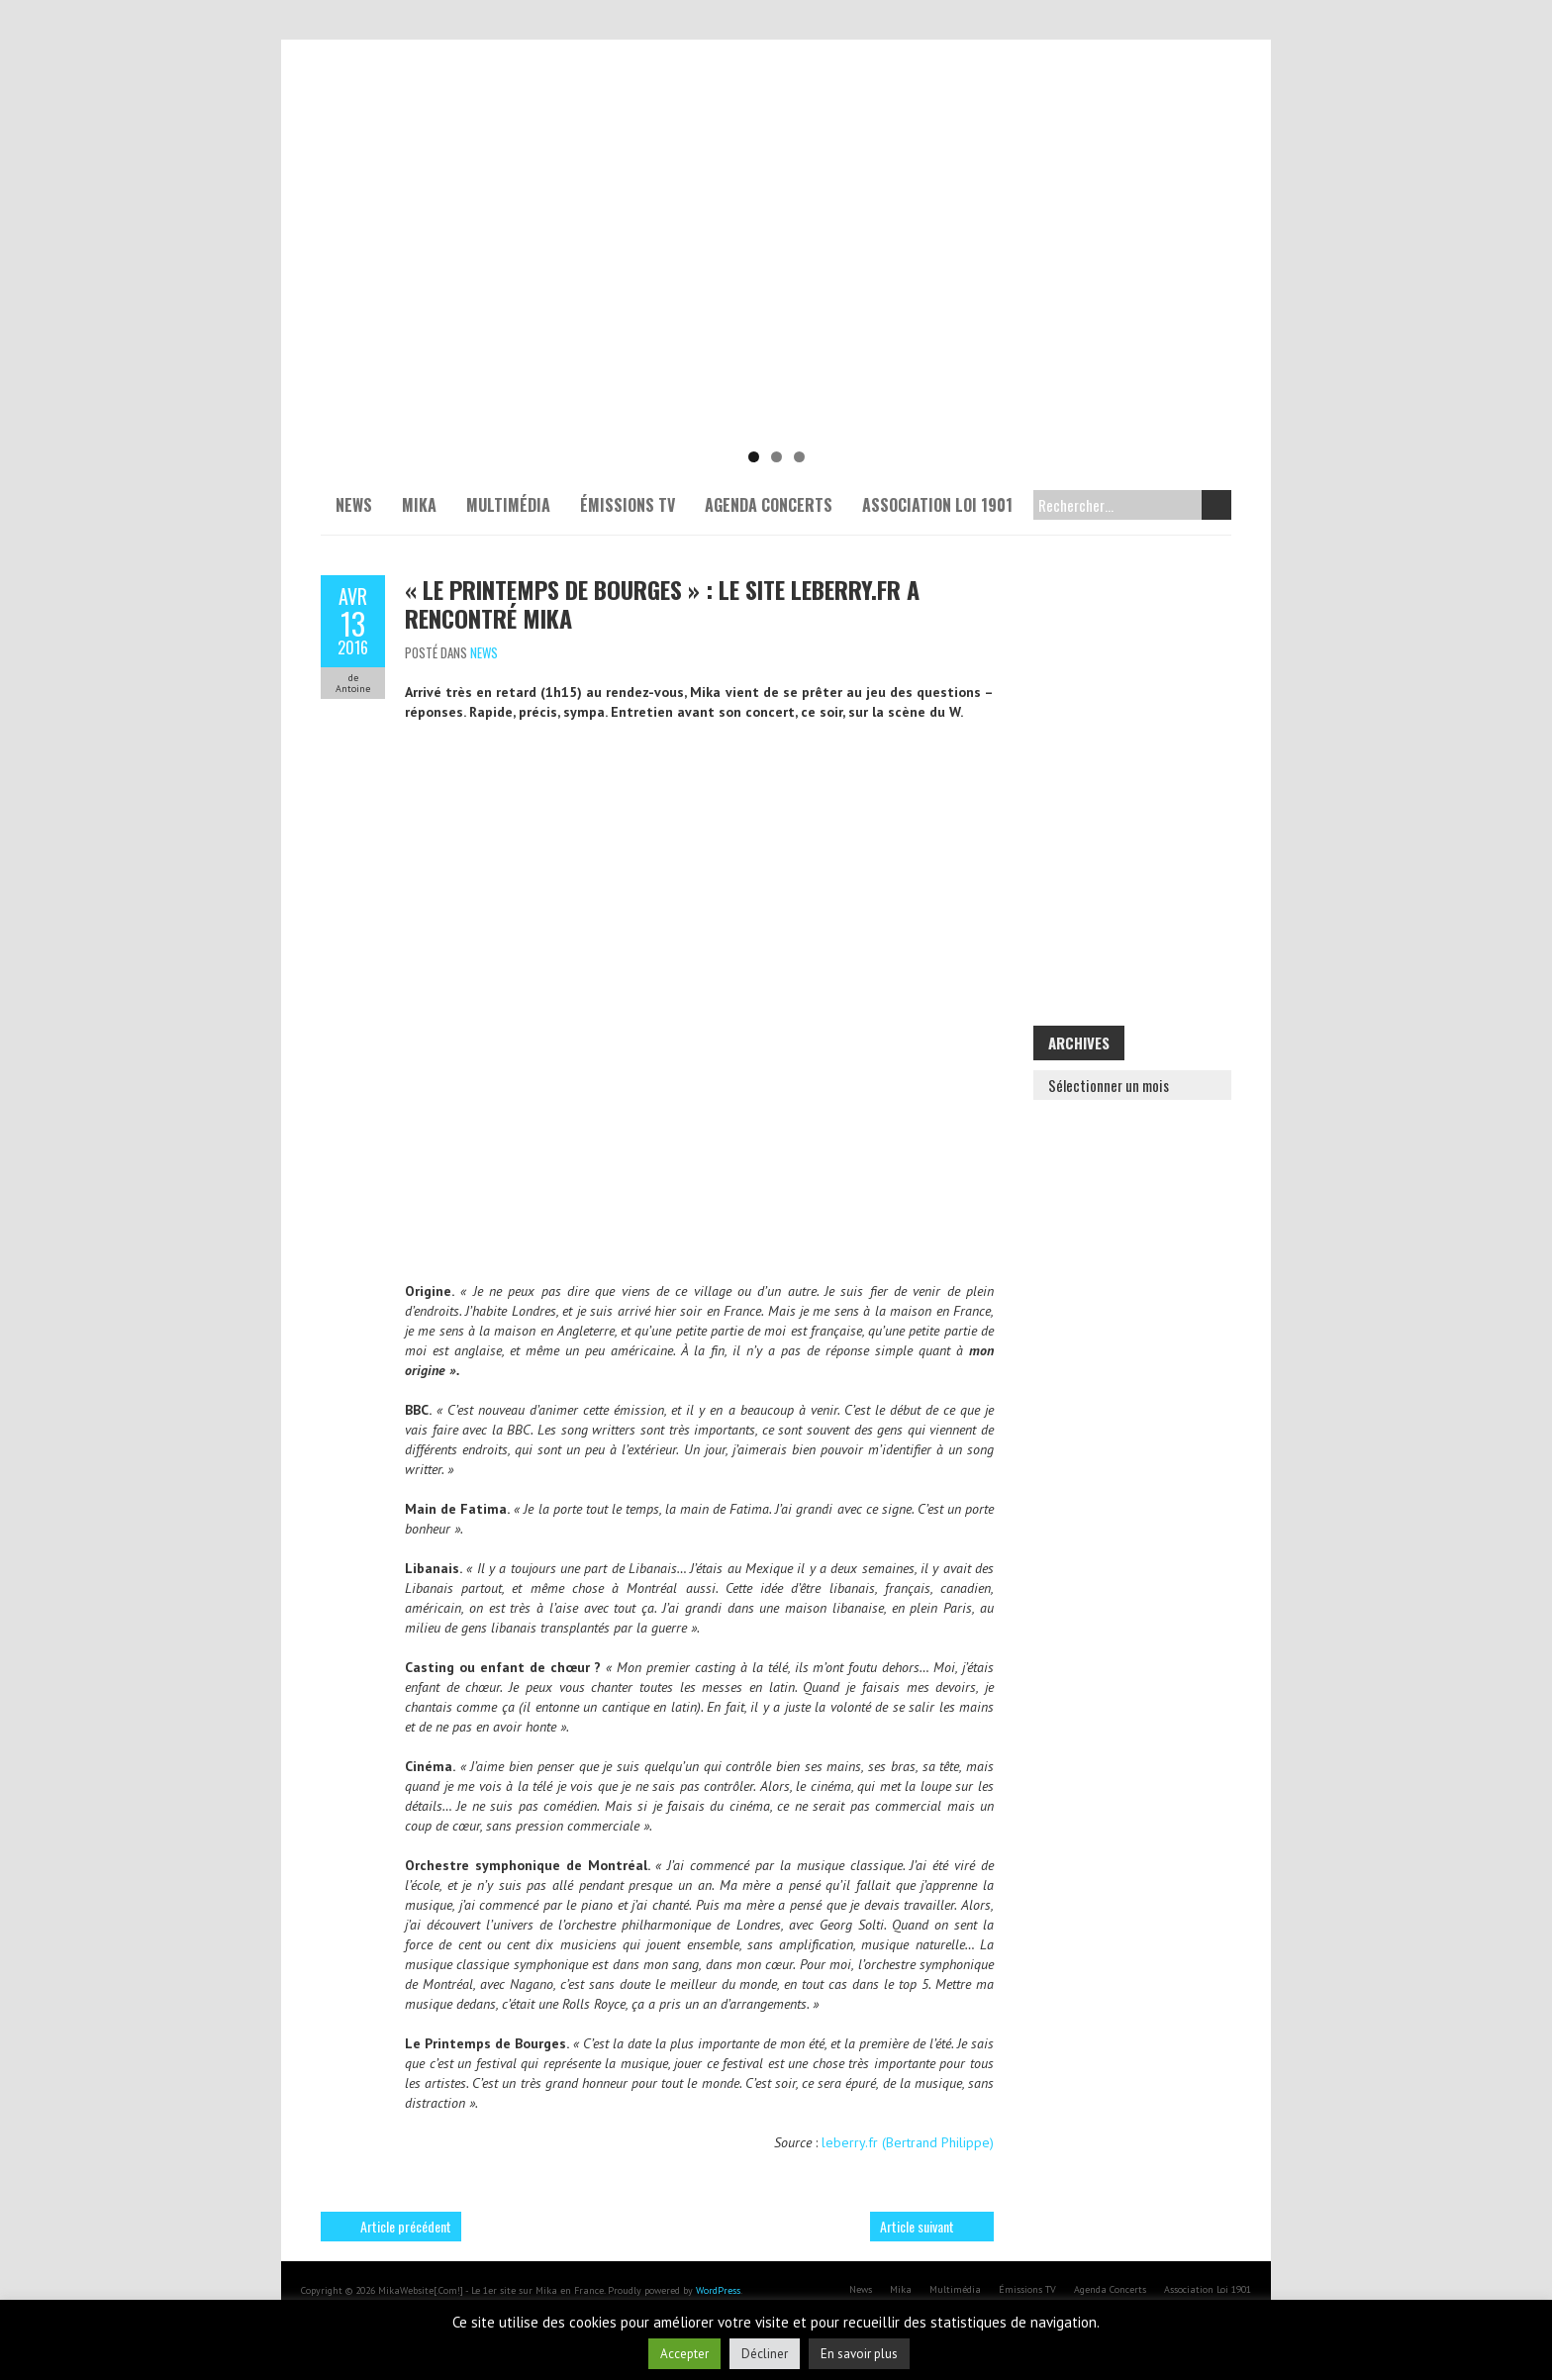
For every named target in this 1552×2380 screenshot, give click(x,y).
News (354, 505)
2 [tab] (776, 456)
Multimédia (508, 505)
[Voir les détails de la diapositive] (776, 287)
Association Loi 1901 (937, 505)
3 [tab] (799, 456)
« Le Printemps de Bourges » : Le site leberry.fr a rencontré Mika (662, 603)
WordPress (718, 2290)
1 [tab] (753, 456)
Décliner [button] (764, 2353)
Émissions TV (627, 505)
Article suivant (917, 2226)
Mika (419, 505)
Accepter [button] (684, 2353)
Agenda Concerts (768, 505)
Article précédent (405, 2226)
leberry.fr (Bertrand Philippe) (908, 2142)
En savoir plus (859, 2353)
